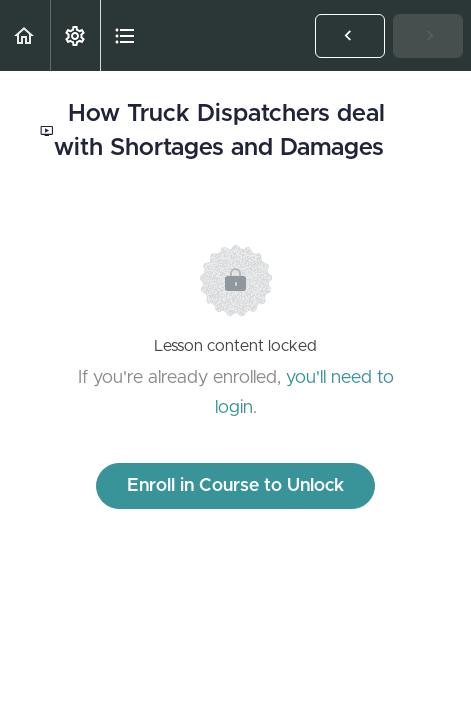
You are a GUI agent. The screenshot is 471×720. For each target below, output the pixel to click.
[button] (25, 35)
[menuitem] (75, 35)
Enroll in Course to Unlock (235, 486)
